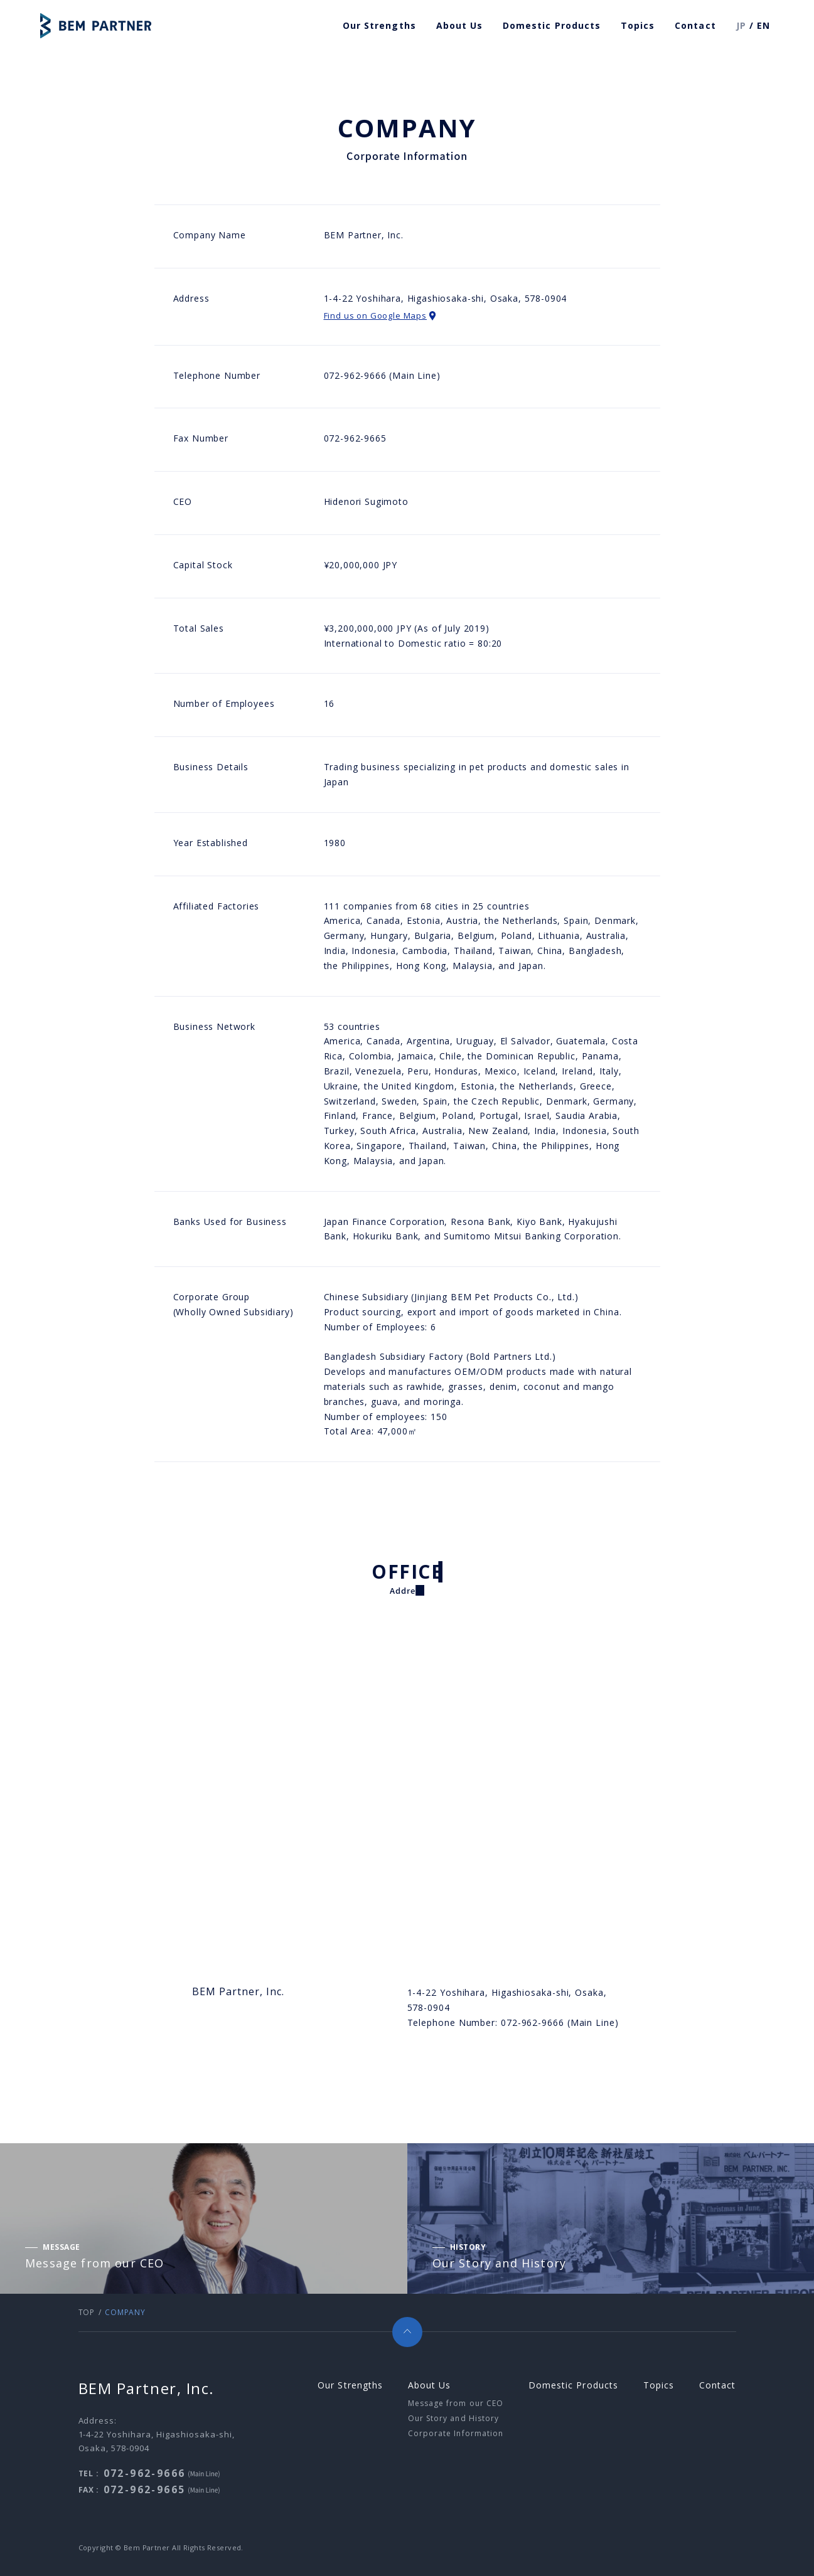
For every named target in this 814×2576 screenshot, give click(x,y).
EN (763, 25)
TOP (86, 2312)
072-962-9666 (145, 2473)
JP (741, 25)
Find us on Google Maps (380, 315)
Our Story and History (453, 2418)
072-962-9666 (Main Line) (382, 375)
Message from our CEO (455, 2403)
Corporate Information (455, 2433)
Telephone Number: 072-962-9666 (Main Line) (513, 2022)
